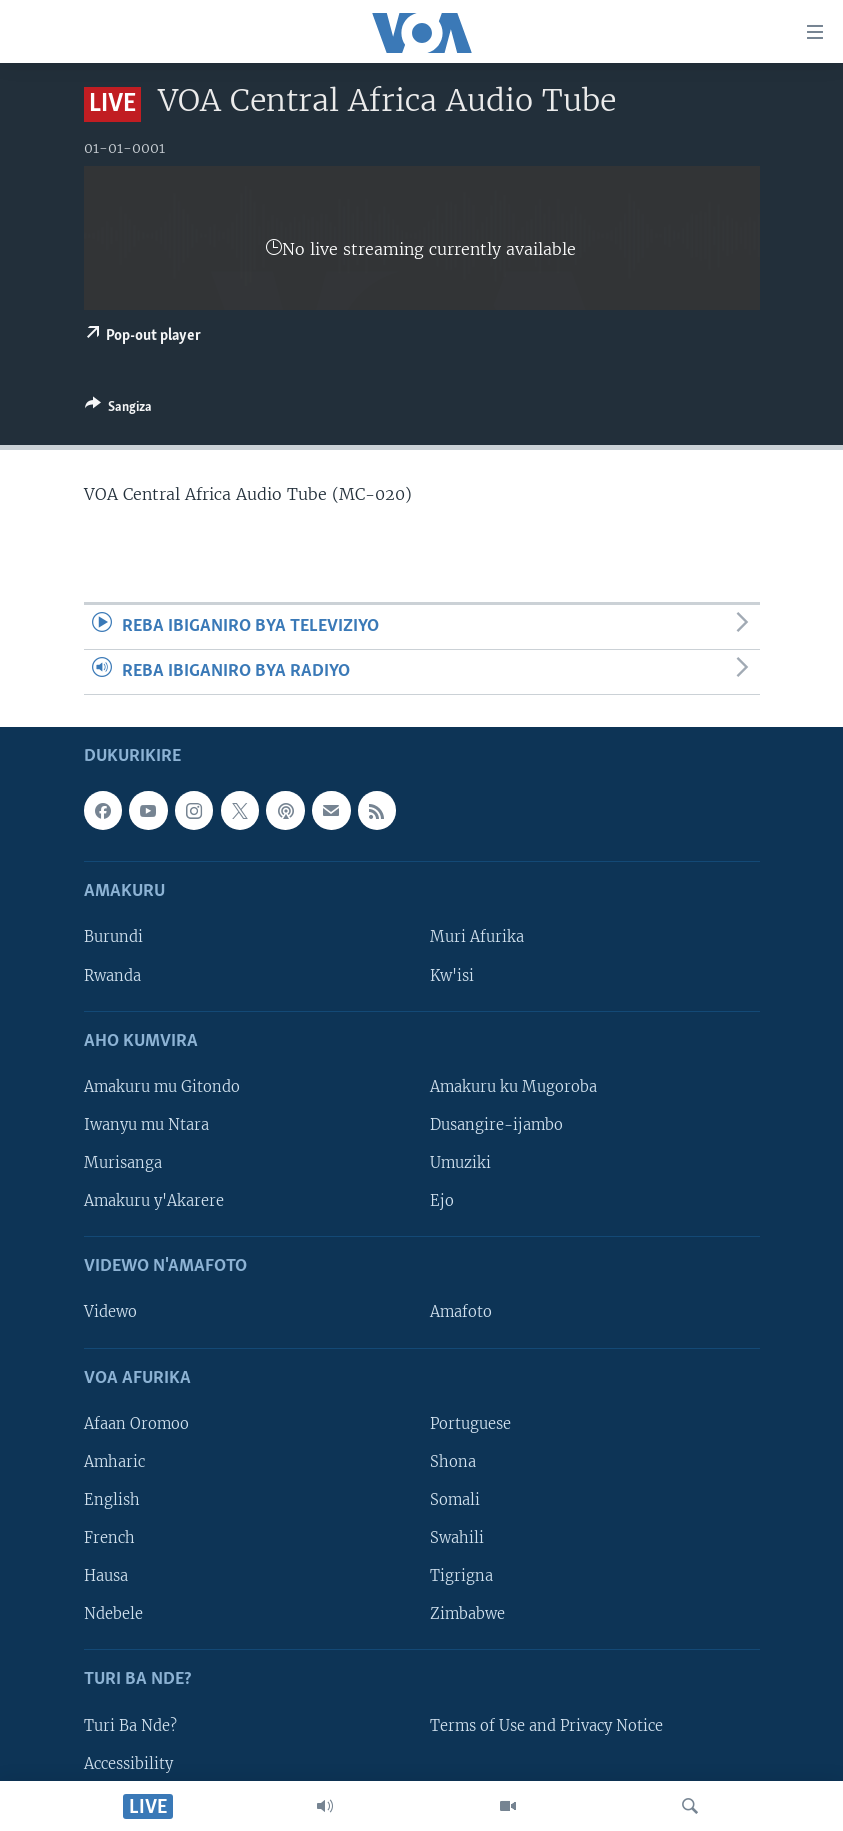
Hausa (106, 1576)
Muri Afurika (477, 938)
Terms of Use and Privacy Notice (546, 1726)
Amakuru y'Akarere (154, 1201)
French (109, 1538)
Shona (453, 1462)
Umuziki (460, 1163)
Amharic (114, 1462)
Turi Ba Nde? (130, 1726)
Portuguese (470, 1424)
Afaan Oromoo (136, 1424)
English (112, 1500)
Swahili (457, 1538)
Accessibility (128, 1764)
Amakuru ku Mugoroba (513, 1087)
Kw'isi (452, 976)
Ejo (442, 1201)
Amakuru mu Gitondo (162, 1087)
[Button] (118, 410)
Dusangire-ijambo (496, 1125)
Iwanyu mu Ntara (146, 1125)
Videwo (110, 1313)
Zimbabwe (467, 1614)
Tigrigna (461, 1576)
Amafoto (461, 1313)
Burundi (113, 938)
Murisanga (123, 1163)
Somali (455, 1500)
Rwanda (112, 976)
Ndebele (113, 1614)
